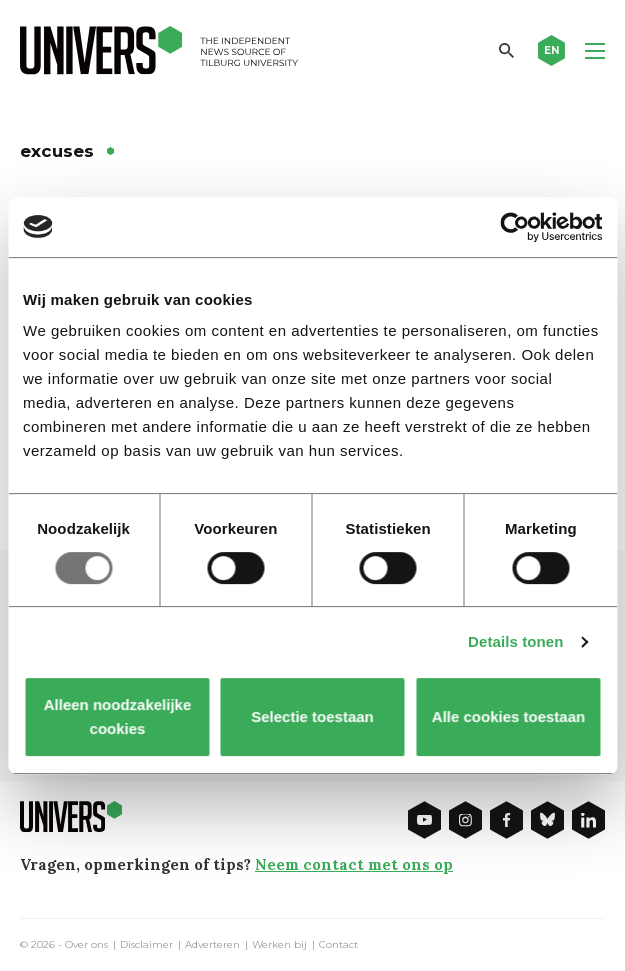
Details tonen (515, 641)
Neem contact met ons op (354, 864)
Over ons (86, 945)
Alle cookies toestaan (507, 716)
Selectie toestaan (312, 716)
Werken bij (279, 945)
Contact (338, 945)
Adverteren (212, 945)
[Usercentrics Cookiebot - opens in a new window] (514, 227)
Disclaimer (146, 945)
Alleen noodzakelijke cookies (117, 716)
